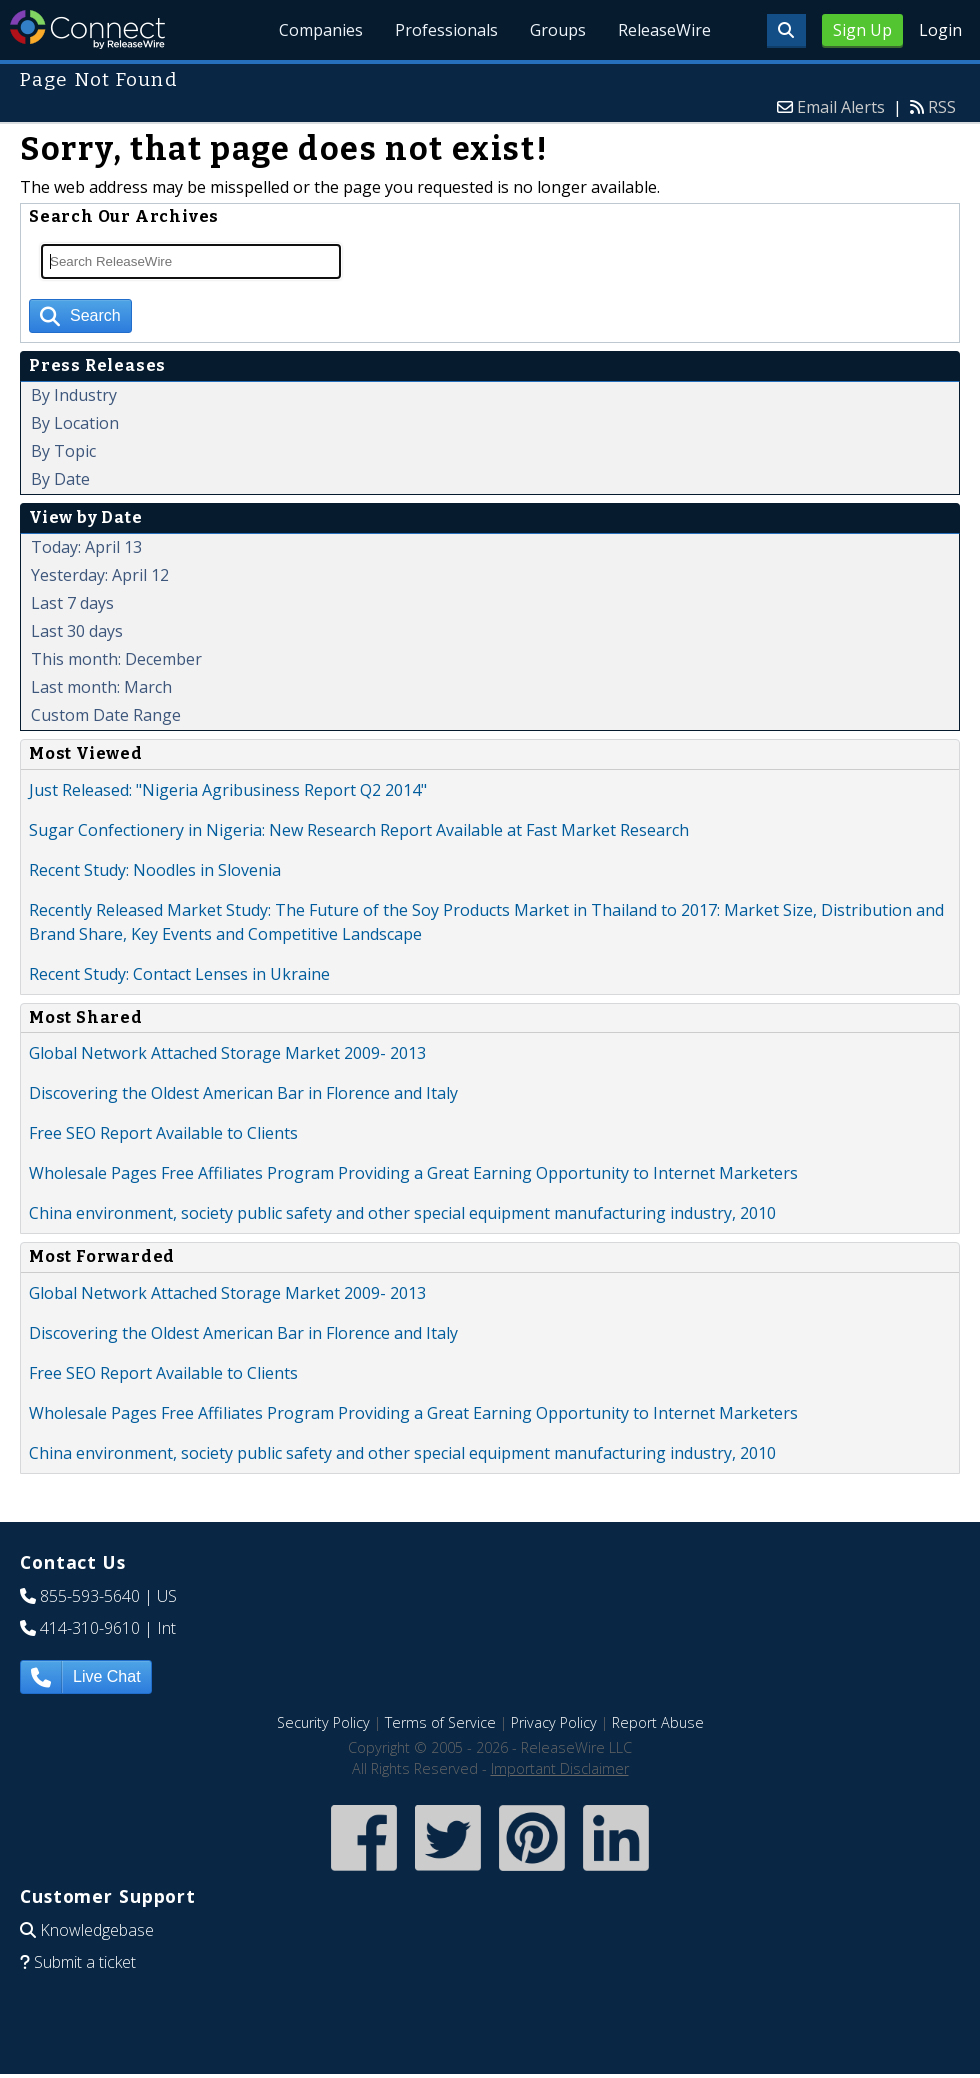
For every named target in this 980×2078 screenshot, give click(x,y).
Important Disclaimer (560, 1768)
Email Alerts (841, 107)
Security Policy (323, 1722)
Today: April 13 (86, 547)
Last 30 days (77, 631)
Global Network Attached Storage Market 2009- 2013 (227, 1053)
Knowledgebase (97, 1930)
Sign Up (862, 30)
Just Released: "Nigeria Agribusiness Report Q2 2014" (228, 790)
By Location (75, 423)
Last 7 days (72, 603)
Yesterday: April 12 (100, 575)
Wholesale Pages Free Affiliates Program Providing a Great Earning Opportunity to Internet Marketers (413, 1173)
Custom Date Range (106, 715)
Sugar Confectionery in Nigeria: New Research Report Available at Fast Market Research (359, 830)
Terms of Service (440, 1722)
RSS (942, 107)
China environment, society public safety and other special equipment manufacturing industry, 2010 (402, 1213)
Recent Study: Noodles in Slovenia (155, 870)
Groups (559, 30)
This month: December (116, 659)
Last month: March (101, 687)
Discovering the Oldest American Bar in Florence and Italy (243, 1093)
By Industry (74, 395)
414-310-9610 (90, 1628)
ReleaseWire (664, 30)
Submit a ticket (85, 1962)
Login (940, 30)
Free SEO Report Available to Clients (163, 1133)
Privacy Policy (554, 1722)
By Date (60, 479)
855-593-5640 (90, 1596)
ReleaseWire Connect (87, 29)
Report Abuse (658, 1722)
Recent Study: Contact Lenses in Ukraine (179, 974)
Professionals (447, 30)
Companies (322, 30)
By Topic (63, 451)
